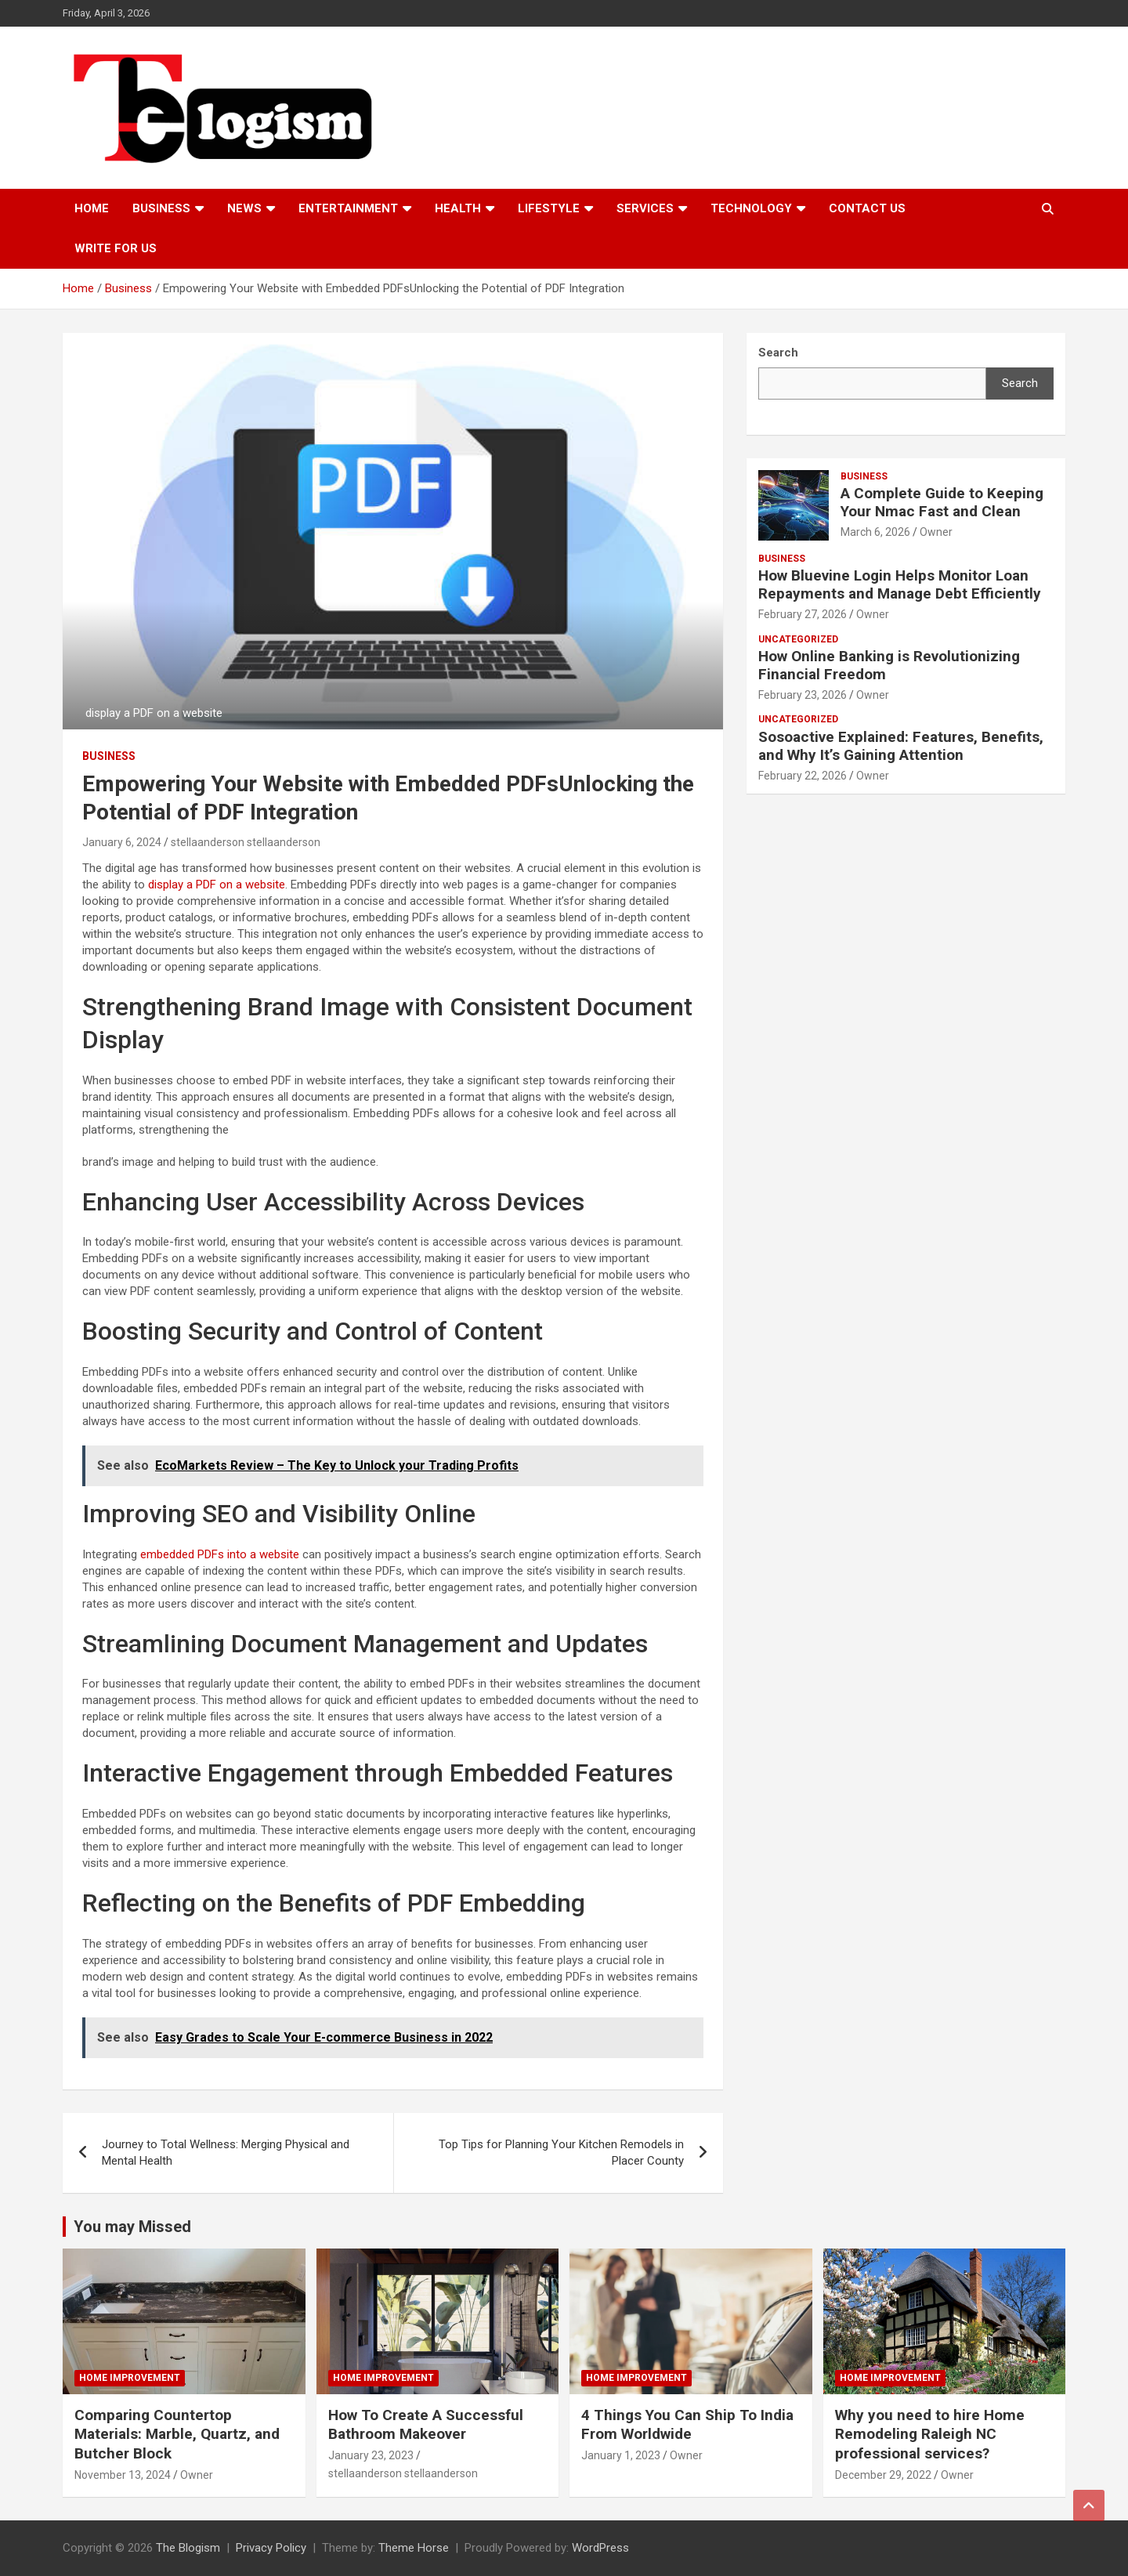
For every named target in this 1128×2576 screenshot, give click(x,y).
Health (458, 208)
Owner (936, 532)
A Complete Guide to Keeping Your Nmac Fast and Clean (942, 502)
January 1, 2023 (620, 2455)
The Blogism (188, 2548)
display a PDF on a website (216, 884)
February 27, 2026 (802, 614)
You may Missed (132, 2226)
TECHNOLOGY (751, 208)
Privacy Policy (271, 2548)
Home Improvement (129, 2377)
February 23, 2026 (802, 695)
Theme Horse (413, 2548)
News (244, 208)
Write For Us (115, 248)
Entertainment (348, 208)
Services (645, 208)
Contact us (867, 208)
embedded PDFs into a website (219, 1554)
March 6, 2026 (875, 532)
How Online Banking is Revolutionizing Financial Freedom (889, 665)
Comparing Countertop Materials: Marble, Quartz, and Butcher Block (177, 2434)
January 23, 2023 (371, 2455)
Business (161, 208)
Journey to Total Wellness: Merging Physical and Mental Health (225, 2152)
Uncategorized (798, 639)
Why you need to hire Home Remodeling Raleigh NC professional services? (930, 2434)
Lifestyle (549, 208)
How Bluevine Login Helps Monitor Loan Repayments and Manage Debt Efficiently (899, 584)
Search (1020, 383)
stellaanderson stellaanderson (245, 842)
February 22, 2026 (802, 775)
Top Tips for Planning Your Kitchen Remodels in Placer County (561, 2152)
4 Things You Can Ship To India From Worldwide (687, 2425)
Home (91, 208)
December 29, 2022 (883, 2475)
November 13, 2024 (122, 2475)
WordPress (600, 2548)
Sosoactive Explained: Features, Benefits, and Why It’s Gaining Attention (900, 746)
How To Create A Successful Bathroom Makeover (425, 2425)
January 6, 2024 (121, 842)
